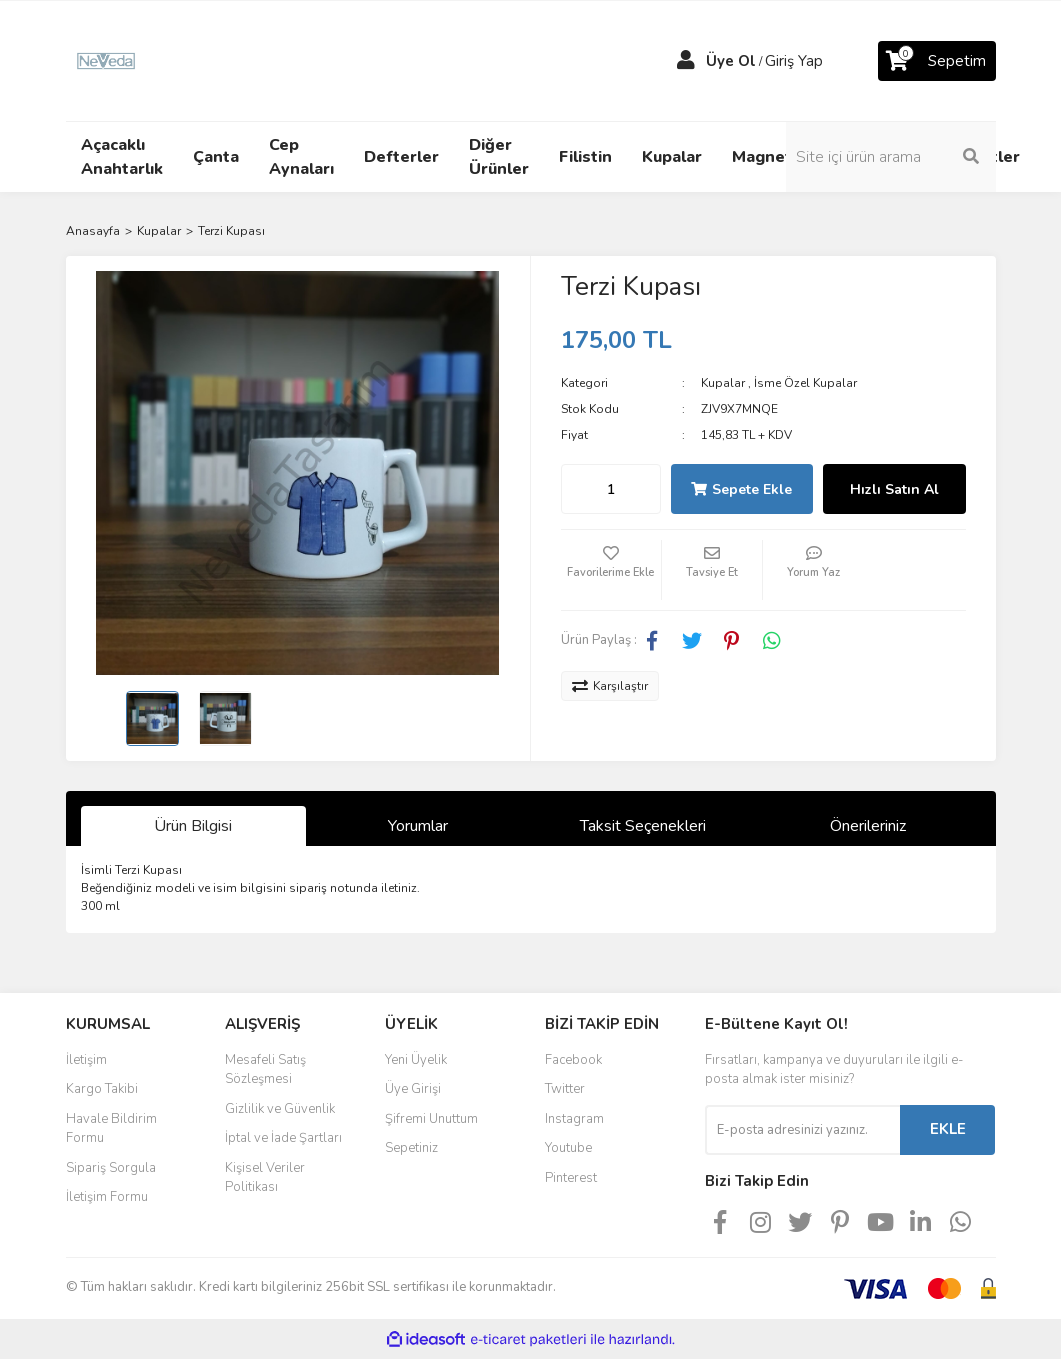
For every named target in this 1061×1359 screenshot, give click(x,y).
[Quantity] (611, 489)
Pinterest (571, 1178)
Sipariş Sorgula (111, 1168)
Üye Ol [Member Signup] (731, 61)
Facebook (573, 1060)
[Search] (891, 157)
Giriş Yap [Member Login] (794, 61)
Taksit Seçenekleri (643, 826)
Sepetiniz (411, 1148)
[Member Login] (686, 61)
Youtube (568, 1148)
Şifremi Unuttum (431, 1119)
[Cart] (937, 61)
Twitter (565, 1089)
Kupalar (723, 383)
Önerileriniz (868, 826)
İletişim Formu (107, 1197)
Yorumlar (418, 826)
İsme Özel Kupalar (805, 383)
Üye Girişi (413, 1089)
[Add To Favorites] (611, 570)
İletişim (86, 1060)
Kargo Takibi (102, 1089)
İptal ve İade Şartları (283, 1138)
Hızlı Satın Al (894, 489)
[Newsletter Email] (802, 1130)
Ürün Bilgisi (193, 826)
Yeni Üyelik (416, 1060)
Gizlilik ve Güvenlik (280, 1109)
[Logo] (106, 60)
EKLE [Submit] (948, 1129)
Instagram (574, 1119)
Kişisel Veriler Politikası (265, 1178)
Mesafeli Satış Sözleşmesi (265, 1070)
